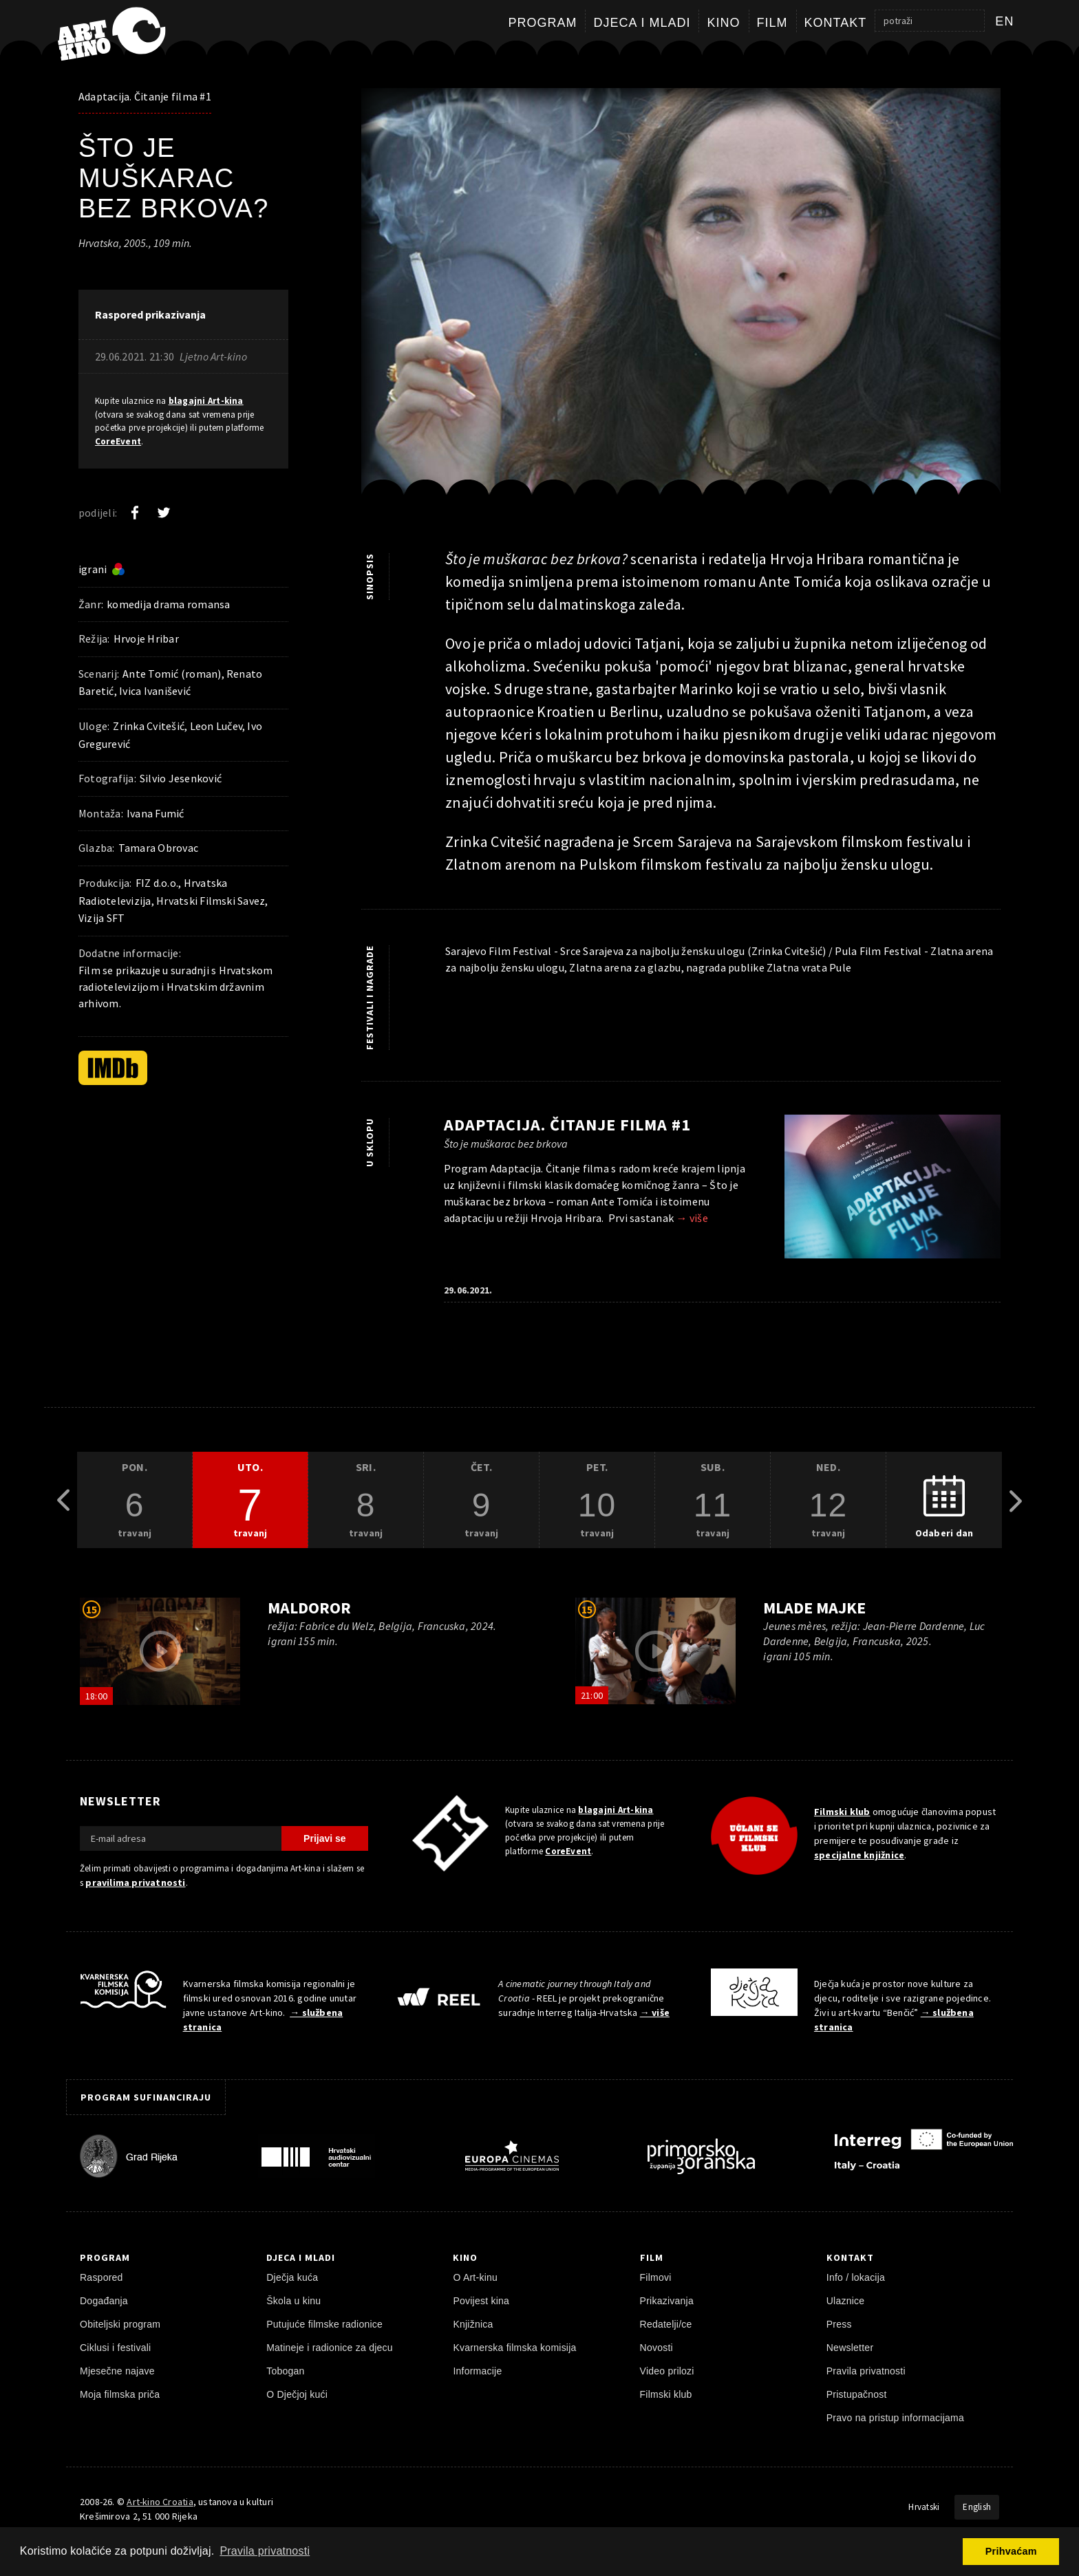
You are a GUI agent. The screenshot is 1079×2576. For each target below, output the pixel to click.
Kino (723, 23)
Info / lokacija (855, 2277)
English (977, 2507)
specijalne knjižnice (859, 1855)
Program (542, 23)
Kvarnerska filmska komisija (514, 2347)
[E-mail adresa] (180, 1838)
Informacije (477, 2370)
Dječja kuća (292, 2277)
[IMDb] (112, 1068)
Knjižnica (473, 2324)
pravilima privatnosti (135, 1882)
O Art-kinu (475, 2277)
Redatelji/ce (666, 2324)
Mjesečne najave (117, 2370)
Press (839, 2324)
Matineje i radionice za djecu (329, 2347)
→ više (691, 1218)
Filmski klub (842, 1811)
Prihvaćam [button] (1011, 2551)
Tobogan (285, 2370)
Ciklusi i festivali (115, 2347)
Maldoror (309, 1607)
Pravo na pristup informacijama (895, 2417)
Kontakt (835, 23)
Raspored (101, 2277)
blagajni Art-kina (206, 401)
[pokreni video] (160, 1651)
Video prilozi (667, 2370)
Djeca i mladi (641, 23)
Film (772, 23)
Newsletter (850, 2347)
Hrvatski (923, 2507)
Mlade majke (814, 1607)
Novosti (656, 2347)
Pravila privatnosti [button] (265, 2551)
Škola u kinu (293, 2300)
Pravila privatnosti (866, 2370)
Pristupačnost (856, 2394)
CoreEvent (118, 441)
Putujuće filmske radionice (324, 2324)
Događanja (104, 2300)
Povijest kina (481, 2300)
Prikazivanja (667, 2300)
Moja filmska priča (120, 2394)
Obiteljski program (120, 2324)
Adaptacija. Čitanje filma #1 (144, 96)
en (1004, 21)
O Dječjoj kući (297, 2394)
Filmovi (656, 2277)
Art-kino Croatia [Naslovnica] (160, 2502)
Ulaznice (845, 2300)
